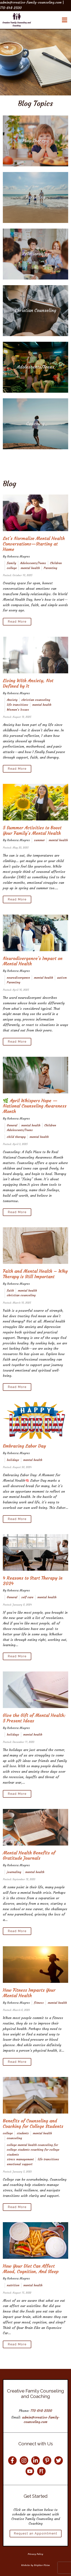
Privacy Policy (35, 2554)
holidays (13, 1460)
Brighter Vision (42, 2565)
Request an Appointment (35, 2533)
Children (56, 563)
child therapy (16, 1137)
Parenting (50, 568)
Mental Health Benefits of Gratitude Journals (29, 1855)
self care (27, 1597)
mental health (30, 568)
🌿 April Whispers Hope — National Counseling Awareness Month (34, 1106)
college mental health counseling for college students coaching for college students (33, 2149)
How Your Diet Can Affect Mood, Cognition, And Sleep (31, 2268)
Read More (17, 621)
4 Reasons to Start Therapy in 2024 (32, 1580)
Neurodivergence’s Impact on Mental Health (32, 961)
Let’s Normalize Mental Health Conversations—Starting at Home (34, 544)
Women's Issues (18, 709)
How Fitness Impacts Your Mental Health (29, 1992)
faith (10, 1290)
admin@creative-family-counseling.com (41, 2419)
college (12, 568)
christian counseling (35, 700)
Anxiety (12, 700)
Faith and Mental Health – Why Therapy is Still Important (35, 1274)
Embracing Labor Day (24, 1446)
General (12, 1125)
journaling (14, 1872)
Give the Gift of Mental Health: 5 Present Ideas (34, 1718)
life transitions (17, 705)
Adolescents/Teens (33, 563)
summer (39, 840)
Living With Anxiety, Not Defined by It (28, 683)
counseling (14, 2138)
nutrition (13, 2285)
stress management (20, 2159)
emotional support (19, 2164)
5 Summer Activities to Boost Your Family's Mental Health (32, 830)
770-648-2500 (41, 2411)
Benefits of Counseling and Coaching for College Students (33, 2123)
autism (62, 977)
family (11, 563)
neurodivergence (18, 977)
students (23, 2133)
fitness (39, 2003)
